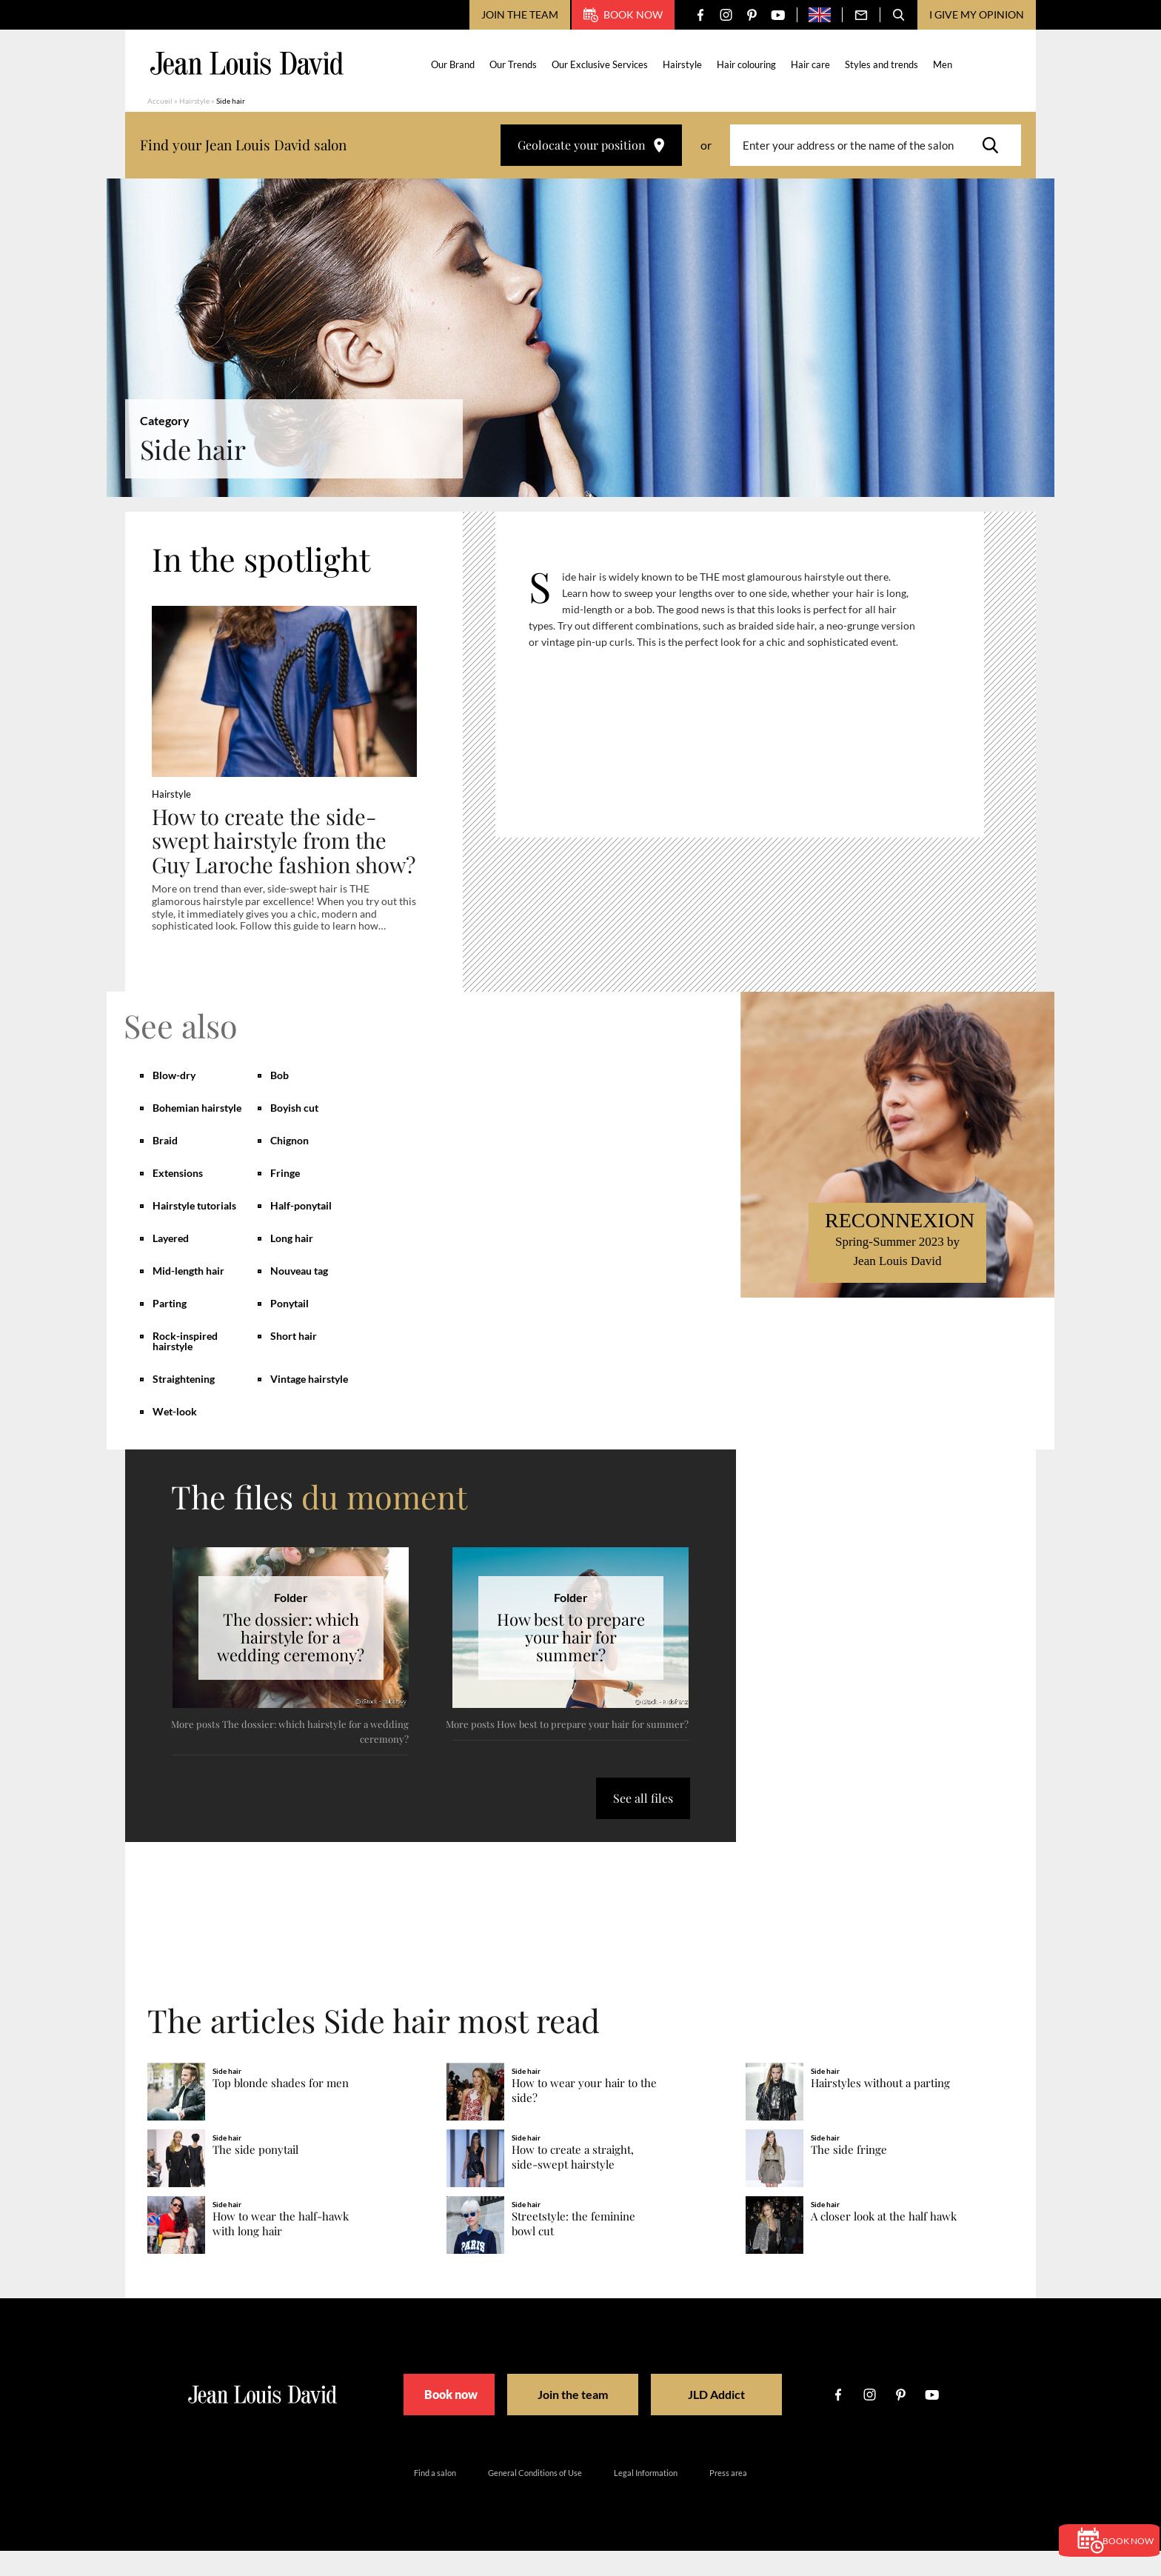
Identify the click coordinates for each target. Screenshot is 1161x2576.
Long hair (291, 1263)
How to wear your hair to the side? (584, 2116)
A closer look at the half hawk (884, 2242)
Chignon (289, 1165)
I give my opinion (976, 14)
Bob (279, 1100)
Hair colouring (748, 64)
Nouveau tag (299, 1295)
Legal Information (645, 2498)
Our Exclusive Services (602, 64)
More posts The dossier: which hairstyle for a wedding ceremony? (290, 1756)
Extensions (178, 1198)
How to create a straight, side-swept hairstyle (573, 2183)
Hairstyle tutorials (194, 1230)
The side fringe (849, 2176)
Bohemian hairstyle (197, 1133)
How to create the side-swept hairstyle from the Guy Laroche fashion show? (272, 852)
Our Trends (515, 64)
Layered (171, 1263)
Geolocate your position (591, 145)
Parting (170, 1328)
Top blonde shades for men (281, 2109)
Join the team (519, 14)
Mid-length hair (188, 1295)
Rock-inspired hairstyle (185, 1366)
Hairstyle (684, 64)
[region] (751, 681)
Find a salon (435, 2498)
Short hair (293, 1361)
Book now (623, 14)
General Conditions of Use (535, 2498)
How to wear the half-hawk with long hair (281, 2249)
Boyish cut (294, 1133)
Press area (728, 2498)
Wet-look (175, 1436)
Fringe (285, 1198)
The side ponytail (255, 2176)
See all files (643, 1823)
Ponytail (289, 1328)
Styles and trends (883, 64)
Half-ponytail (301, 1230)
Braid (165, 1165)
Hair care (812, 64)
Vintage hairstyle (309, 1404)
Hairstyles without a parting (880, 2109)
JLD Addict (729, 2420)
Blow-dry (174, 1100)
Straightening (184, 1404)
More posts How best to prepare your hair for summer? (567, 1749)
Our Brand (455, 64)
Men (944, 64)
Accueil (160, 100)
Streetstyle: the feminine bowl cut (573, 2249)
